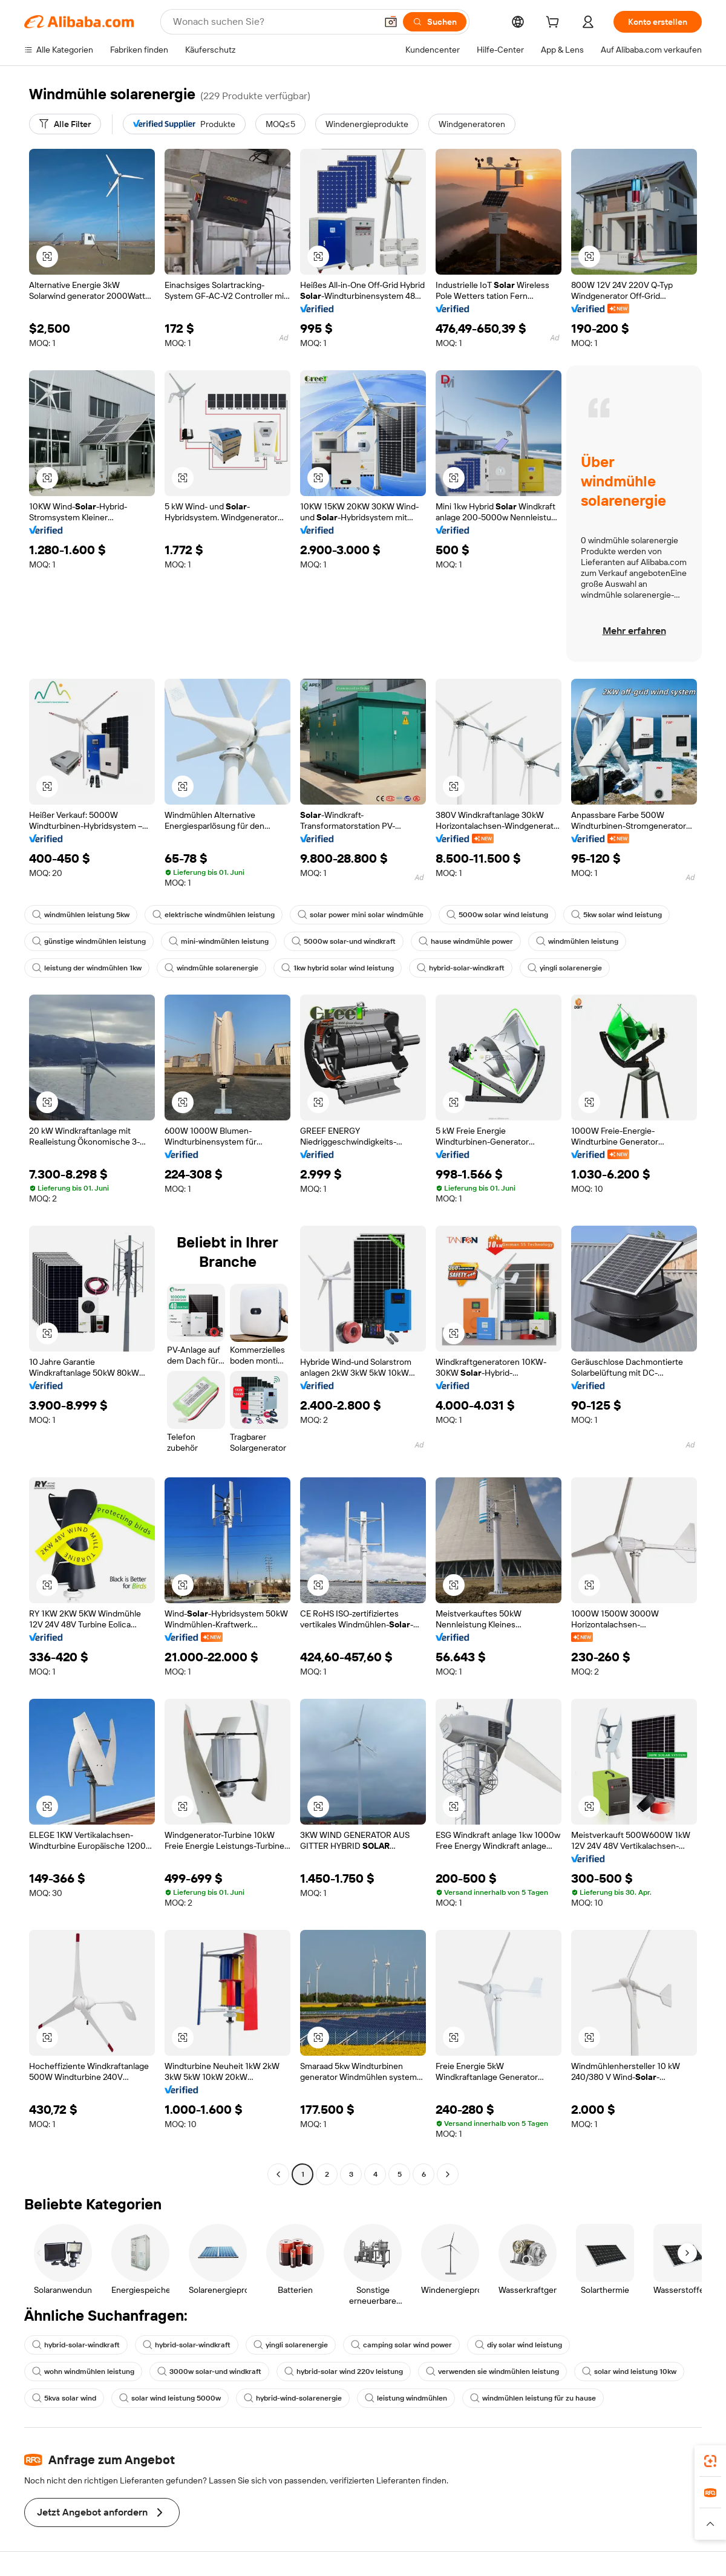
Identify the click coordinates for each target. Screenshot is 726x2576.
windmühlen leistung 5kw (80, 915)
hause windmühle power (466, 941)
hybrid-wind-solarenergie (293, 2398)
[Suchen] (434, 21)
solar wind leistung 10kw (629, 2371)
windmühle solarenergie (211, 968)
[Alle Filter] (65, 124)
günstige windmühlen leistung (89, 941)
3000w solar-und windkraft (209, 2371)
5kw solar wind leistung (616, 915)
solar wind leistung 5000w (170, 2398)
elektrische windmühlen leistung (213, 915)
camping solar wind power (401, 2345)
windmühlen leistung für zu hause (533, 2398)
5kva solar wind (64, 2398)
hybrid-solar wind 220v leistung (343, 2371)
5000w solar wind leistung (497, 915)
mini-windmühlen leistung (219, 941)
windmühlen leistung (577, 941)
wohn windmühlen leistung (83, 2371)
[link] (710, 2461)
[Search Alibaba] (273, 21)
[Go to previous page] (278, 2174)
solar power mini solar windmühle (361, 915)
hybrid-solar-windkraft (461, 968)
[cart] (555, 23)
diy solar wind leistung (518, 2345)
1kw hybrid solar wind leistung (337, 968)
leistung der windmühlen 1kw (87, 968)
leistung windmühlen (406, 2398)
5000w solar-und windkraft (344, 941)
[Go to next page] (448, 2174)
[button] (391, 22)
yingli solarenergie (565, 968)
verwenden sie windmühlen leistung (492, 2371)
